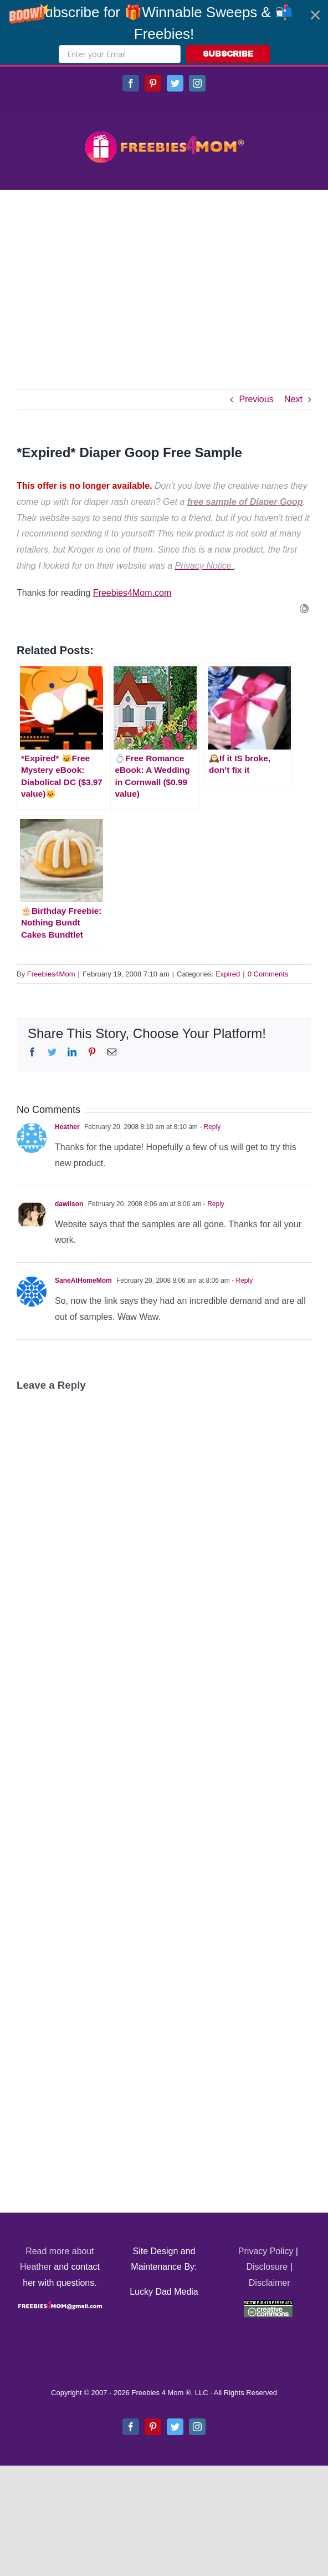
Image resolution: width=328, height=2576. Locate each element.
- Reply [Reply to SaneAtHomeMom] (241, 1280)
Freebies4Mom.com (132, 593)
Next (293, 399)
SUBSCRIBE (228, 54)
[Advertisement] (164, 273)
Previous (256, 399)
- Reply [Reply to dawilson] (212, 1204)
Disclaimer (269, 2282)
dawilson (69, 1204)
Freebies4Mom (51, 974)
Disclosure (267, 2266)
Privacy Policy (266, 2251)
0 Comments (268, 974)
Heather (67, 1127)
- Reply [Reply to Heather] (209, 1127)
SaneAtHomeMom (83, 1280)
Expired (228, 974)
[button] (164, 32)
